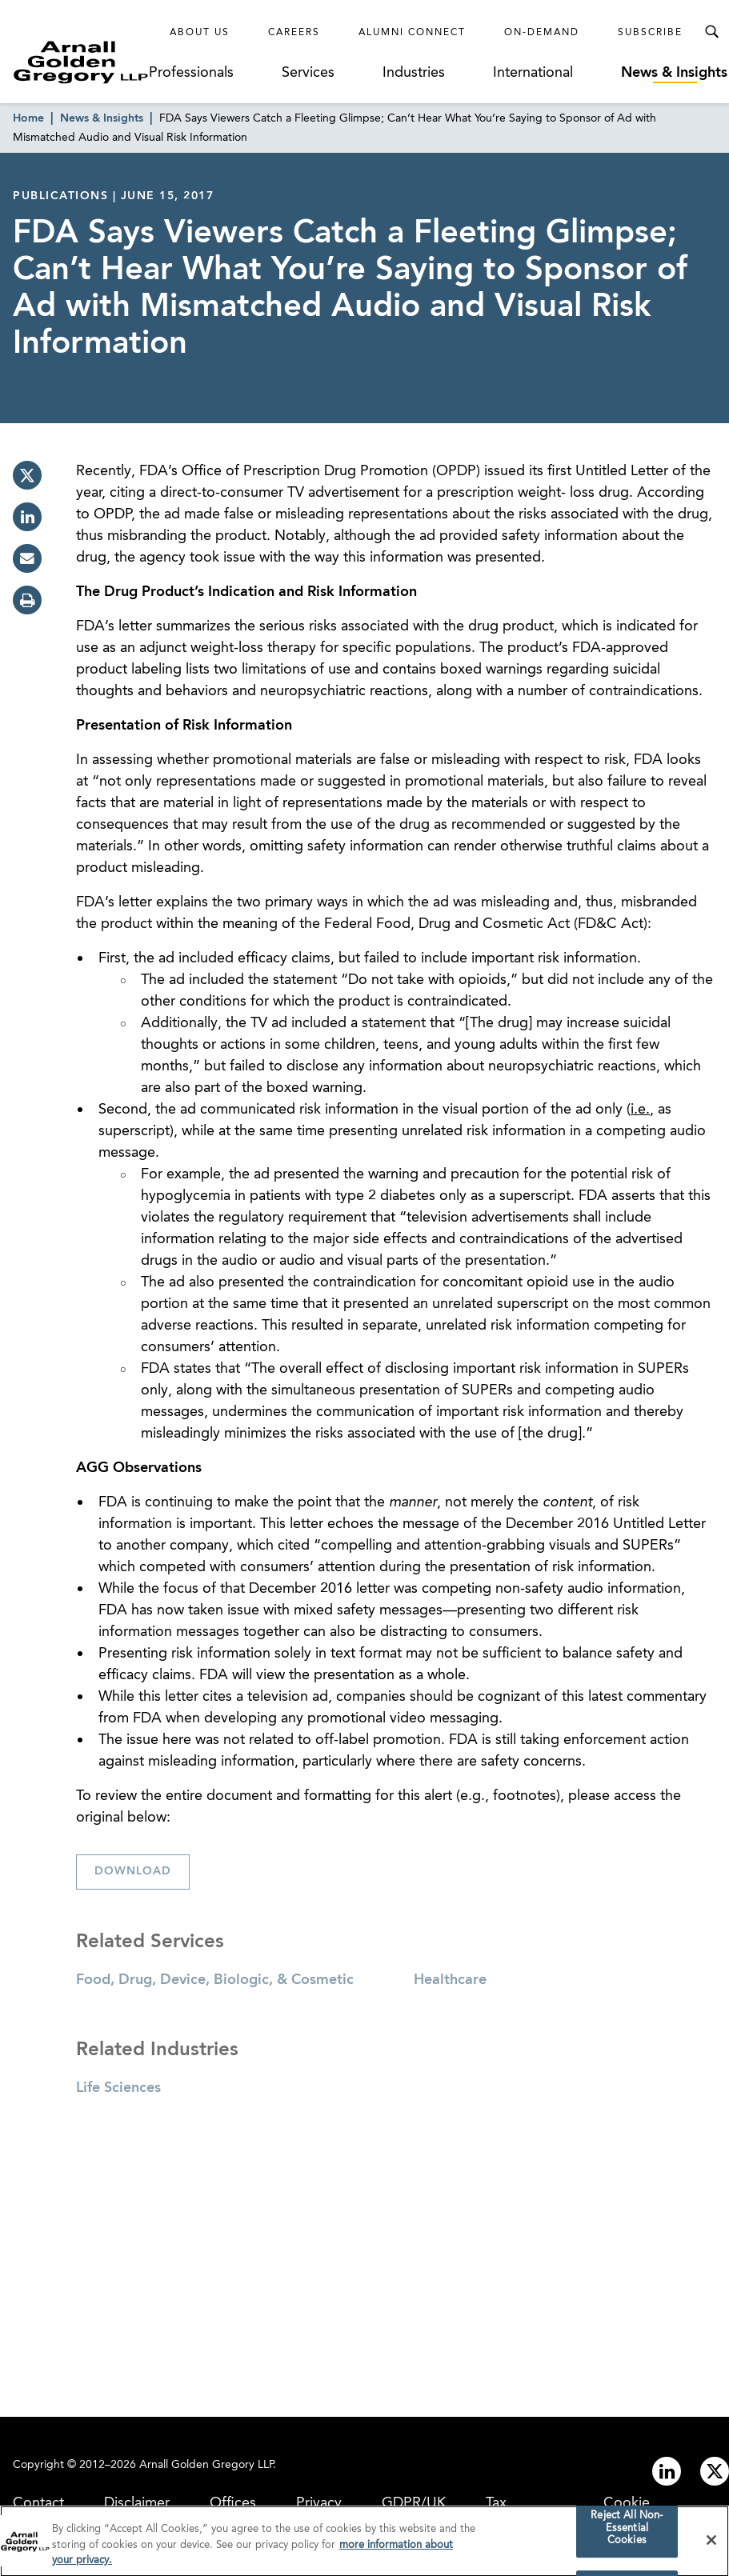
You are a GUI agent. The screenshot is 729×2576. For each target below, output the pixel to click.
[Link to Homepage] (81, 62)
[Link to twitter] (714, 2471)
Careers (294, 33)
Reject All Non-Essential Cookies (627, 2533)
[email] (27, 558)
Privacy (319, 2503)
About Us (200, 33)
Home (28, 118)
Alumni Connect (412, 33)
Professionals (191, 73)
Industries (414, 73)
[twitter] (27, 475)
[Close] (711, 2545)
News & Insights (674, 73)
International (533, 73)
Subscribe (650, 33)
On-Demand (541, 33)
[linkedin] (27, 516)
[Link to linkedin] (666, 2471)
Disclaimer (137, 2503)
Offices (233, 2503)
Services (308, 73)
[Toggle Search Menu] (711, 32)
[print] (27, 600)
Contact (38, 2503)
